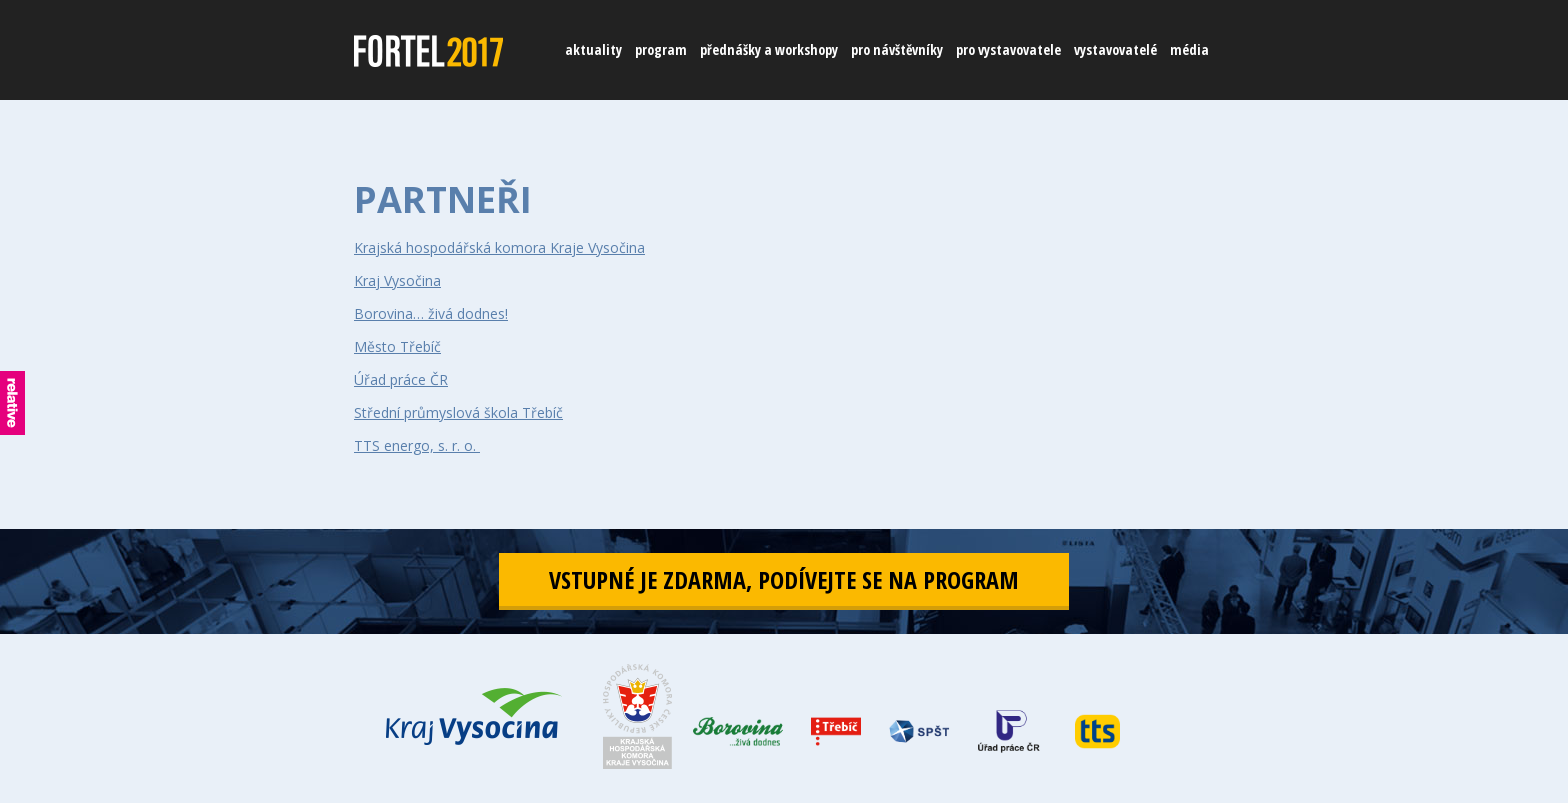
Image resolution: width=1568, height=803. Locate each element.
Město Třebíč (397, 346)
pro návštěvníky (897, 49)
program (661, 49)
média (1189, 49)
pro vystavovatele (1008, 49)
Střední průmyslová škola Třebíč (458, 412)
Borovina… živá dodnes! (431, 313)
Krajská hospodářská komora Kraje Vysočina (499, 247)
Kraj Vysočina (397, 280)
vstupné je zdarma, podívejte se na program (784, 579)
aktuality (593, 49)
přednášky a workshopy (769, 49)
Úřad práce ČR (401, 379)
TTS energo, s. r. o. (417, 445)
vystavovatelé (1115, 49)
